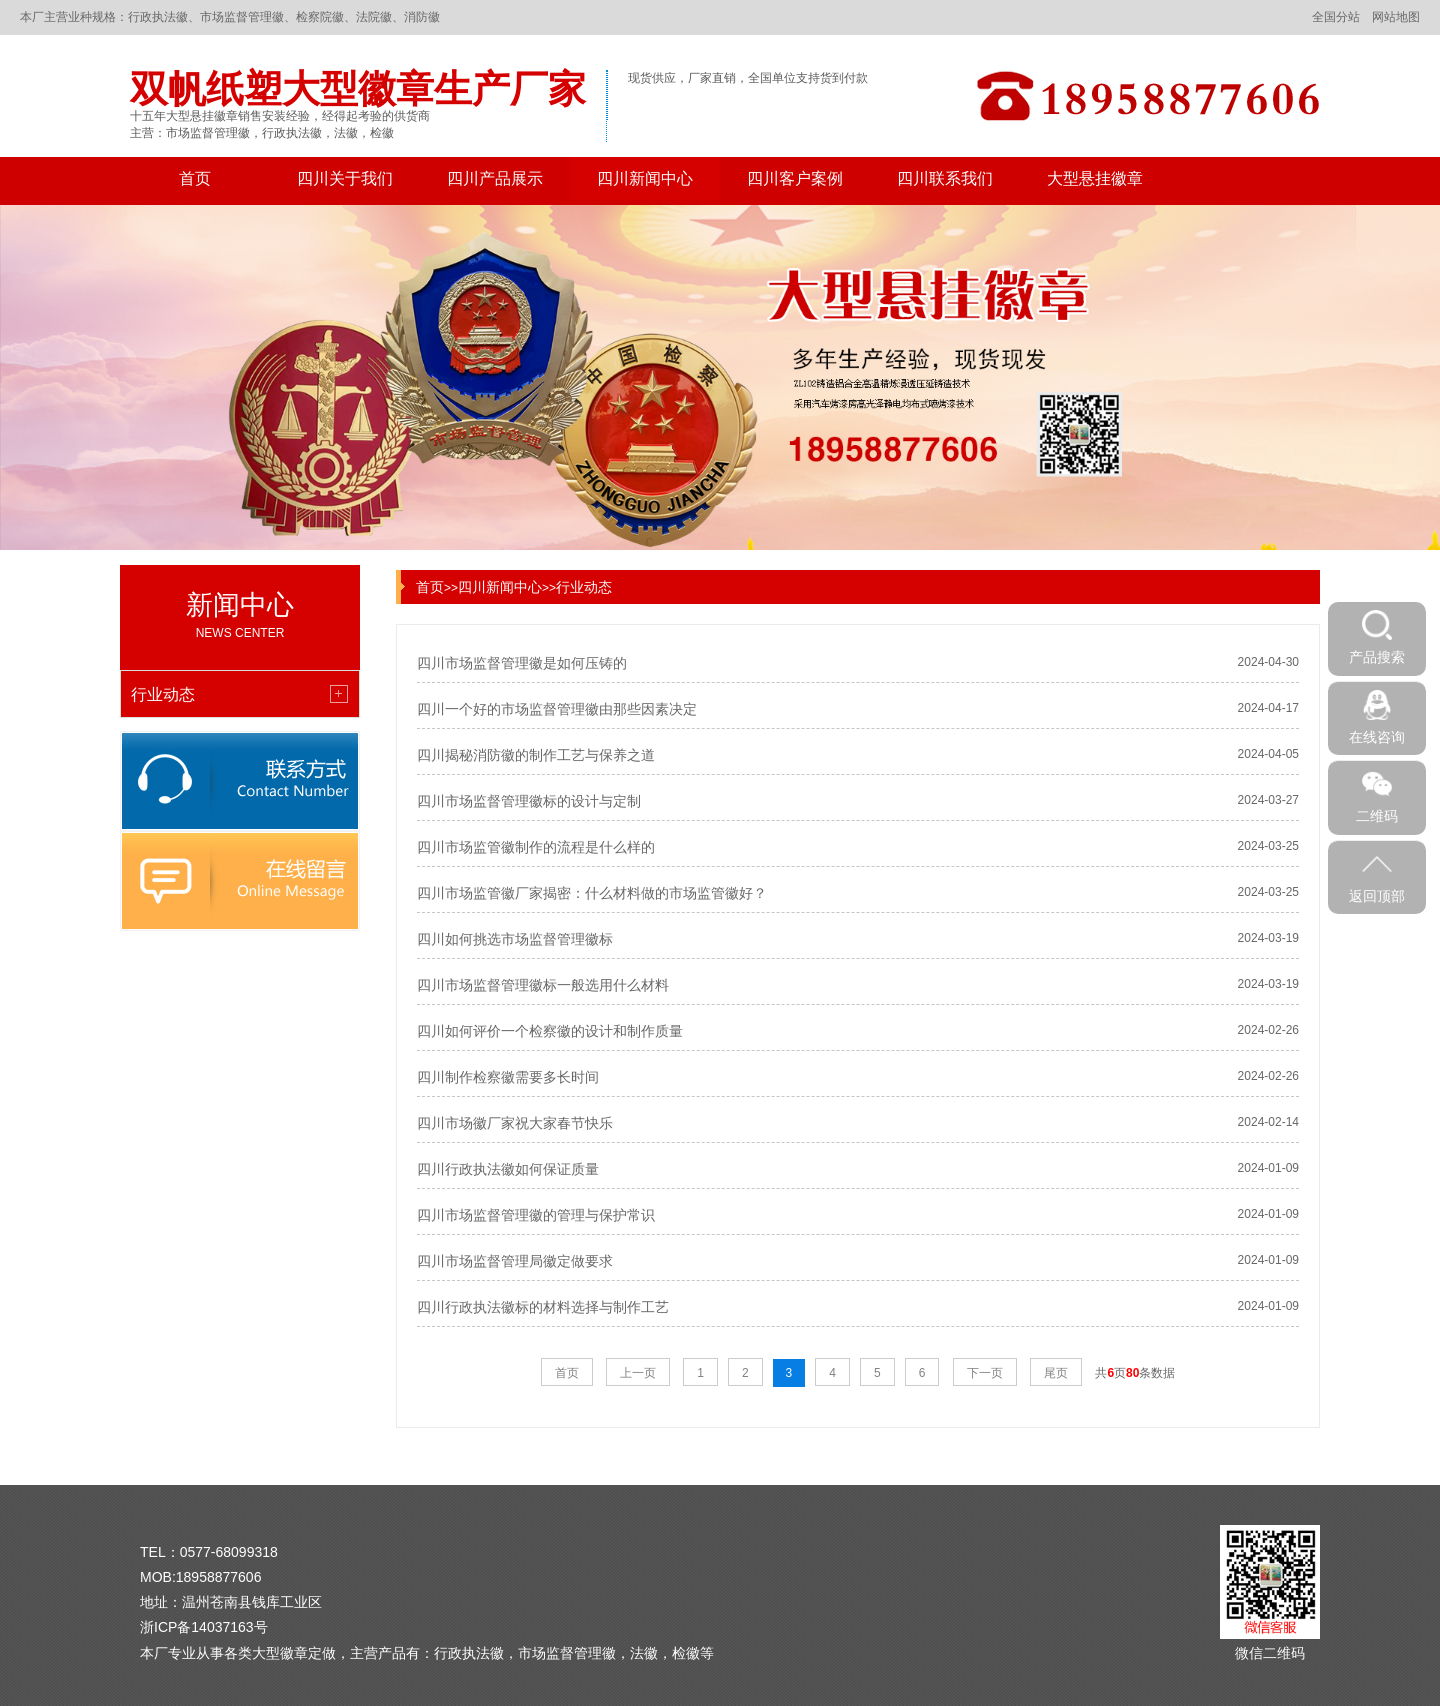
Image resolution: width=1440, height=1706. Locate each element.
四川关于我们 (345, 178)
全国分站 (1336, 17)
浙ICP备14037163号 (204, 1627)
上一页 (638, 1373)
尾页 (1056, 1373)
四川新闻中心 (645, 178)
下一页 (985, 1373)
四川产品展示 (495, 178)
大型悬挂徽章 (1095, 178)
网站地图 (1396, 17)
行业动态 (584, 587)
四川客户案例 (795, 178)
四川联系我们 (945, 178)
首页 (195, 178)
